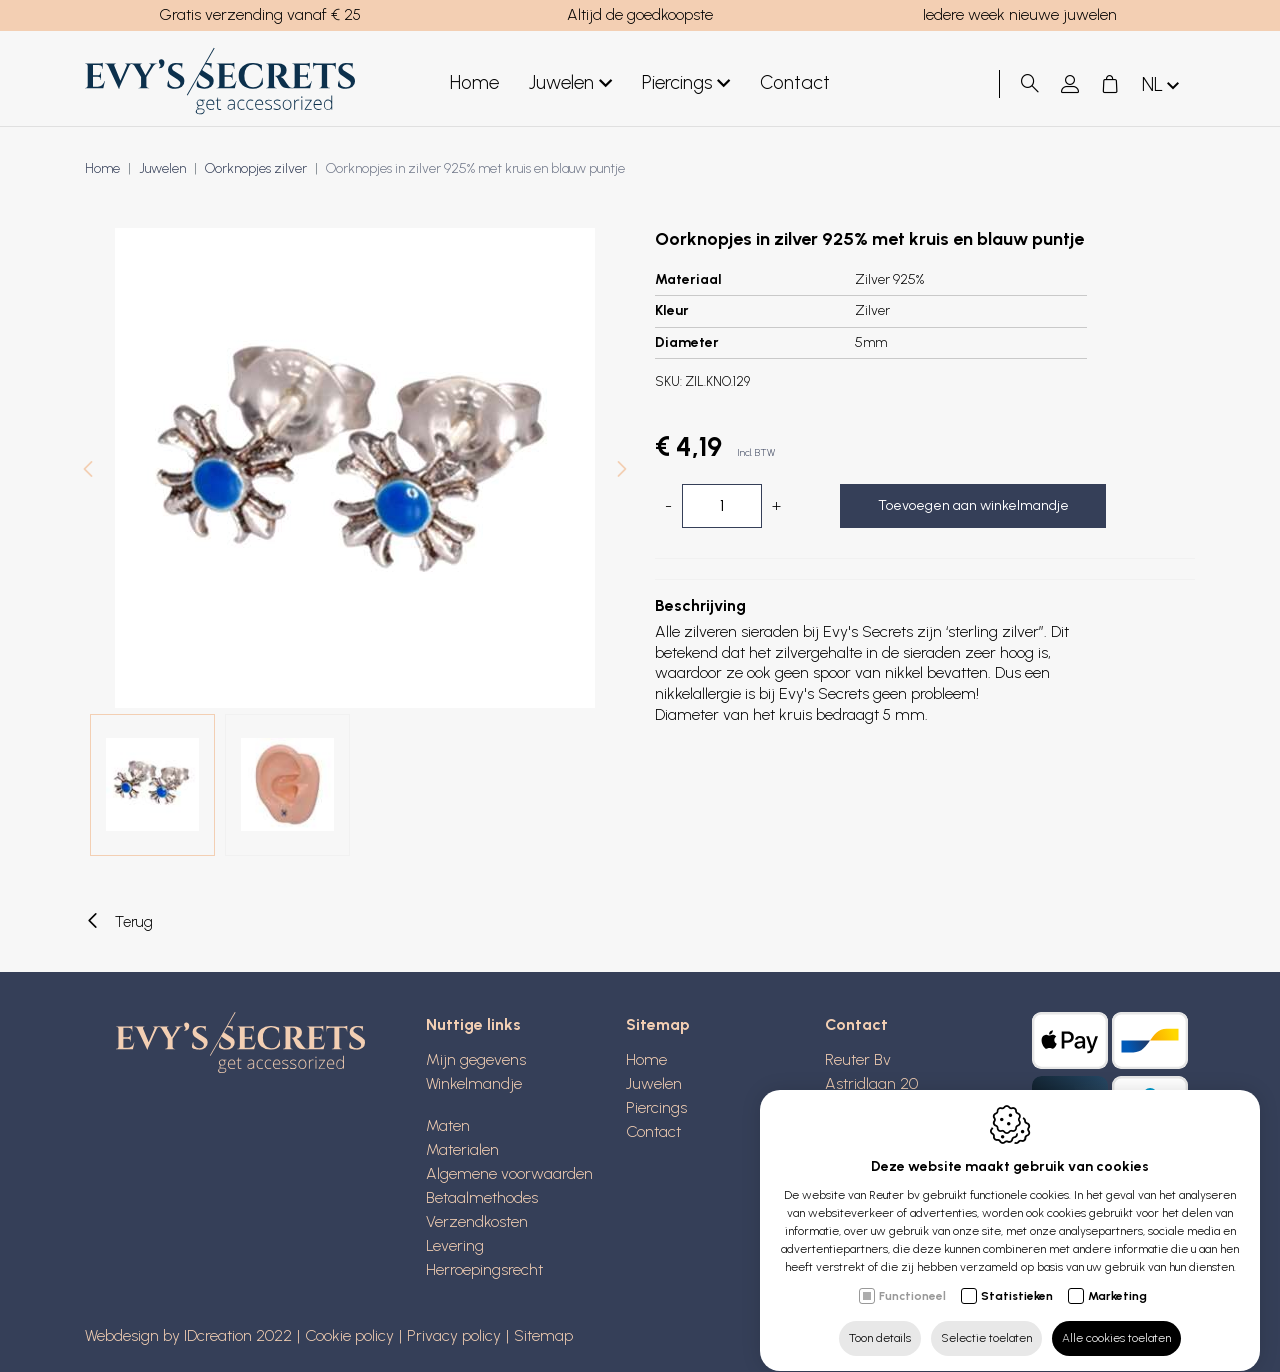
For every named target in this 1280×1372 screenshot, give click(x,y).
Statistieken (1017, 1277)
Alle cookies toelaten (1116, 1319)
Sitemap (543, 1335)
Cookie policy (349, 1335)
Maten (448, 1125)
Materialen (462, 1149)
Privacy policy (454, 1335)
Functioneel (912, 1277)
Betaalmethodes (482, 1197)
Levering (455, 1245)
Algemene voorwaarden (509, 1173)
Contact (653, 1131)
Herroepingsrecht (484, 1269)
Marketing (1117, 1277)
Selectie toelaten (986, 1319)
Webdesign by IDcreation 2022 (188, 1335)
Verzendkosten (477, 1221)
